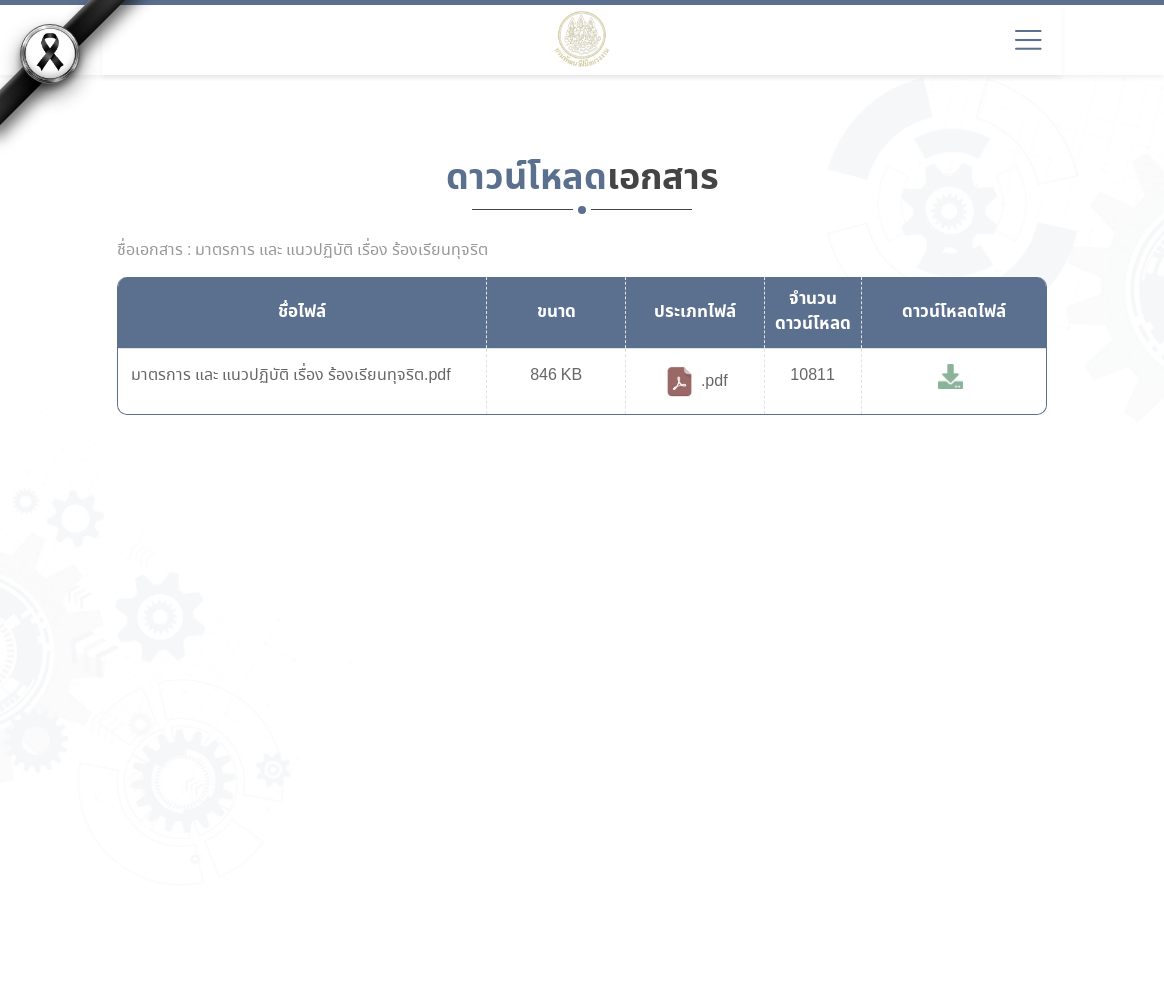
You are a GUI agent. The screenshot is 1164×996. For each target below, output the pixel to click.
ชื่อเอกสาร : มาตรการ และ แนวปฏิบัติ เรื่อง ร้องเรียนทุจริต (302, 251)
